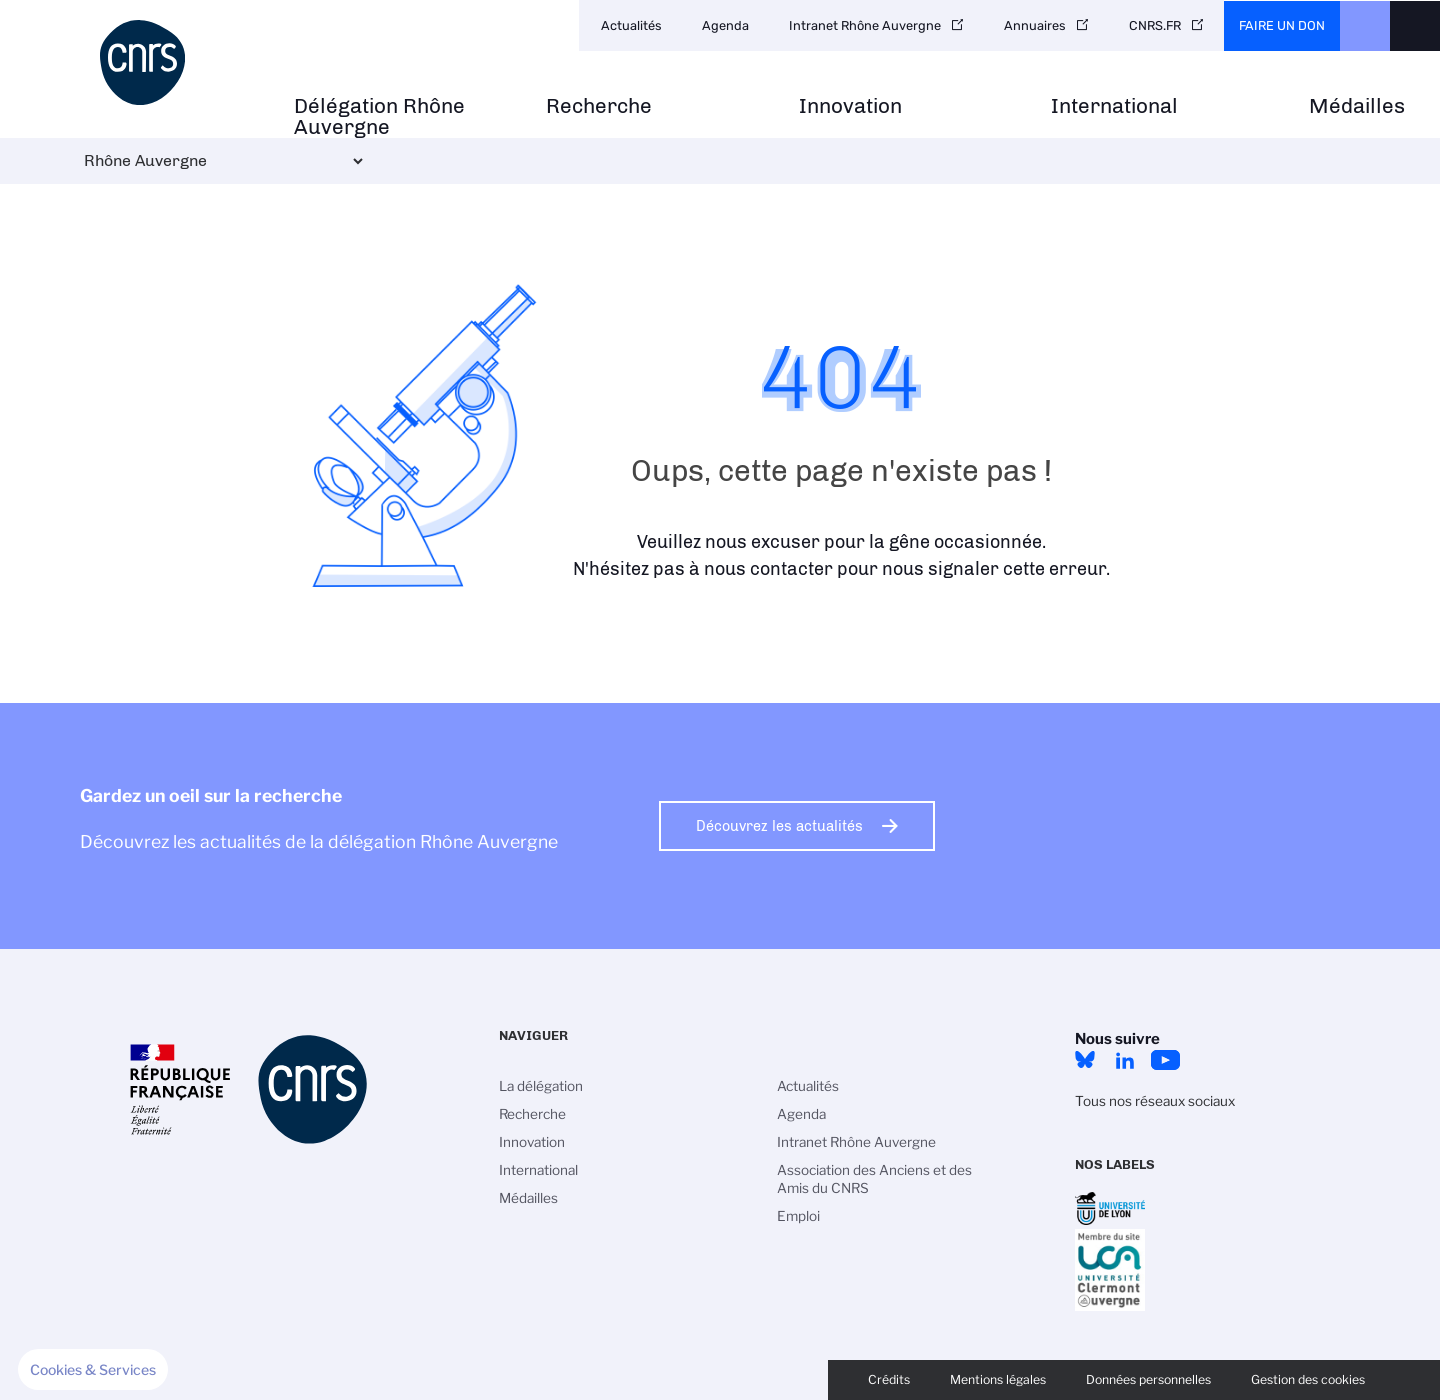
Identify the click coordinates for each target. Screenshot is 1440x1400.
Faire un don (1282, 25)
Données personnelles (1148, 1379)
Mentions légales (998, 1379)
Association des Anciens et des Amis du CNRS (874, 1179)
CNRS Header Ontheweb (1365, 26)
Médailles (1357, 106)
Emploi (798, 1216)
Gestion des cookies (1308, 1379)
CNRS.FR (1155, 25)
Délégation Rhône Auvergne (379, 117)
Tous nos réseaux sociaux (1155, 1101)
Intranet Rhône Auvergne (865, 25)
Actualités (631, 25)
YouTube (1165, 1060)
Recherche (599, 106)
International (1114, 106)
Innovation (850, 106)
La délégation (541, 1086)
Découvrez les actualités (779, 826)
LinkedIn (1125, 1060)
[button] (93, 1370)
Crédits (889, 1379)
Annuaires (1035, 25)
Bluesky (1085, 1060)
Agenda (725, 25)
